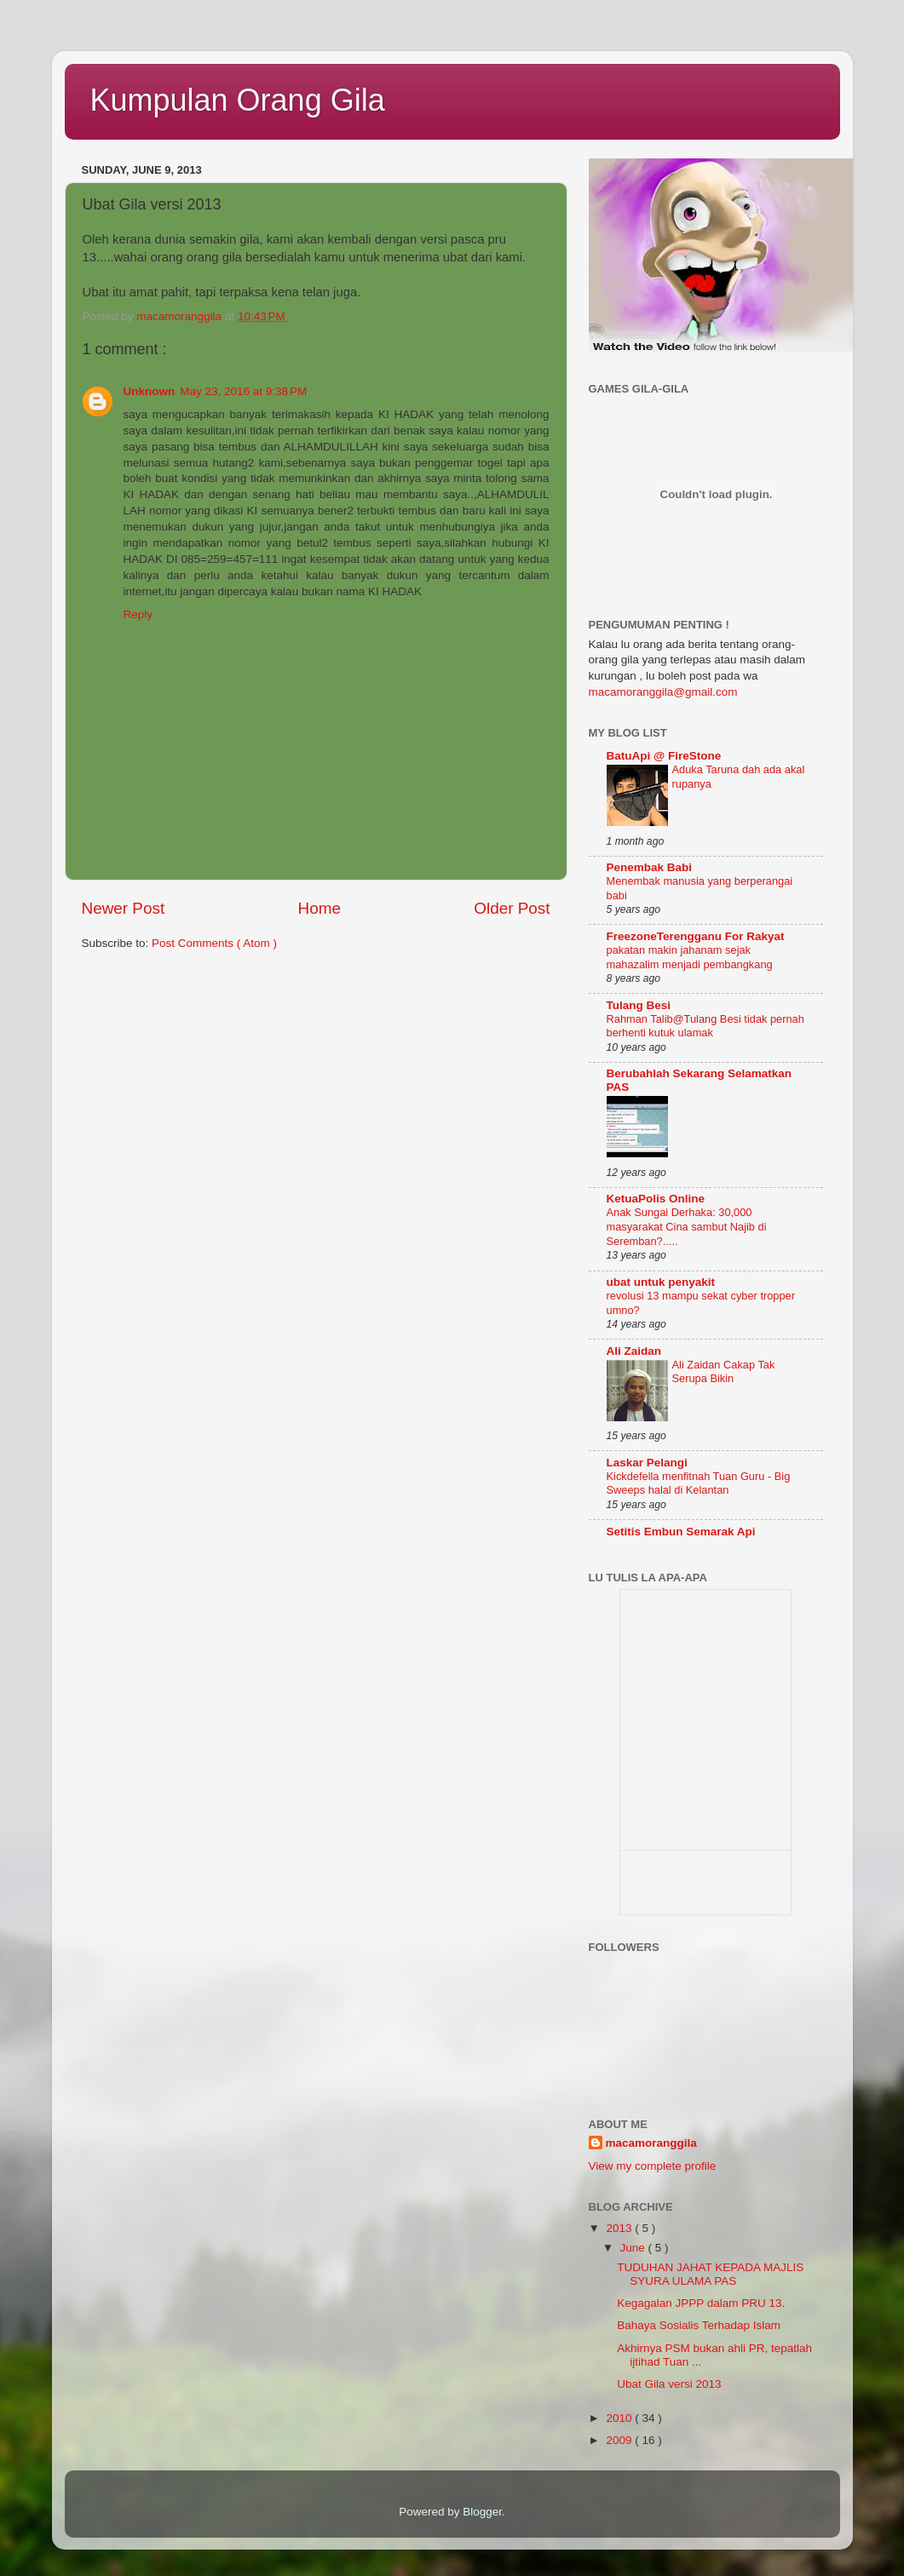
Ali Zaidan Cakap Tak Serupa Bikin (723, 1372)
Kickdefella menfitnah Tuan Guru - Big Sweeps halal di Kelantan (699, 1483)
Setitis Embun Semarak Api (681, 1531)
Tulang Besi (639, 1005)
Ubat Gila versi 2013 (669, 2384)
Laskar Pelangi (647, 1462)
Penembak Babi (650, 867)
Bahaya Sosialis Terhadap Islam (698, 2325)
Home (319, 908)
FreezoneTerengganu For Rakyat (696, 936)
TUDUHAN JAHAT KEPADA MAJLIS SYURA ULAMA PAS (710, 2274)
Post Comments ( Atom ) (214, 943)
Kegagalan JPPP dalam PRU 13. (701, 2303)
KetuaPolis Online (656, 1198)
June (634, 2247)
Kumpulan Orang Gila (237, 100)
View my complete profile (653, 2166)
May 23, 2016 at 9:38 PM (243, 391)
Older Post (512, 908)
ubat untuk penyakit (661, 1282)
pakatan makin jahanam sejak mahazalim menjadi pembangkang (690, 957)
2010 (620, 2418)
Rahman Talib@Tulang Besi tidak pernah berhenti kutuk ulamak (705, 1026)
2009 (620, 2440)
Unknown (150, 391)
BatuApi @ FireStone (664, 755)
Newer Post (123, 908)
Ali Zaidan (634, 1351)
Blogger (482, 2511)
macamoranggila (651, 2143)
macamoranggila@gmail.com (663, 692)
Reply (138, 614)
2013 (620, 2228)
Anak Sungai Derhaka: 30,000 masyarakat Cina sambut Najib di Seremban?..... (687, 1226)
